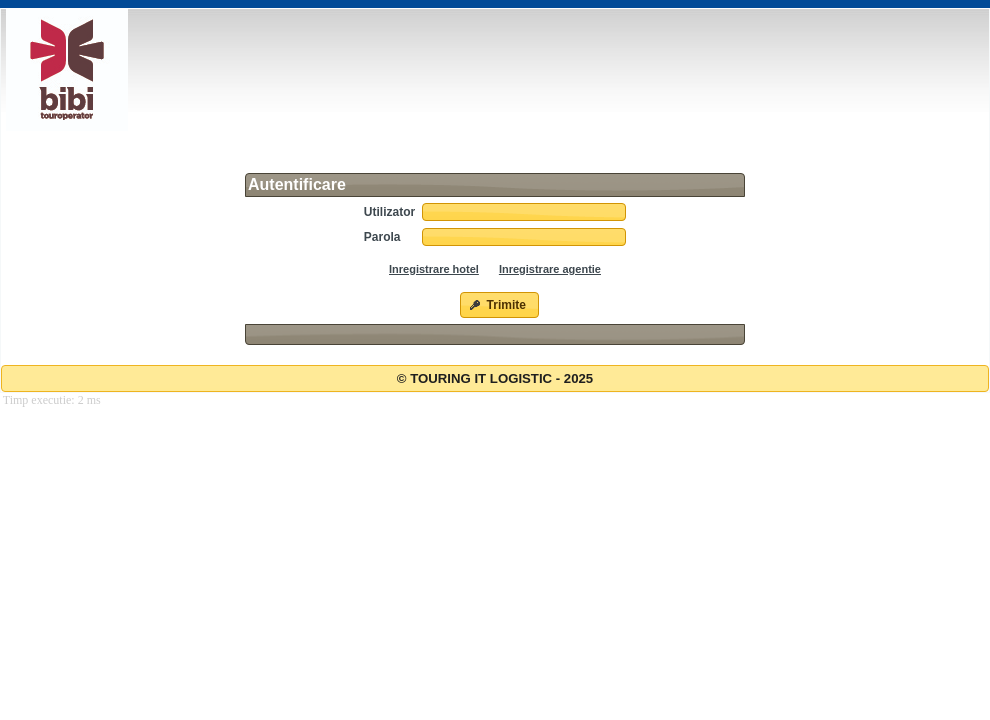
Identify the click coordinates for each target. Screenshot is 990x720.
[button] (499, 305)
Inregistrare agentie (550, 269)
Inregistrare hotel (434, 269)
